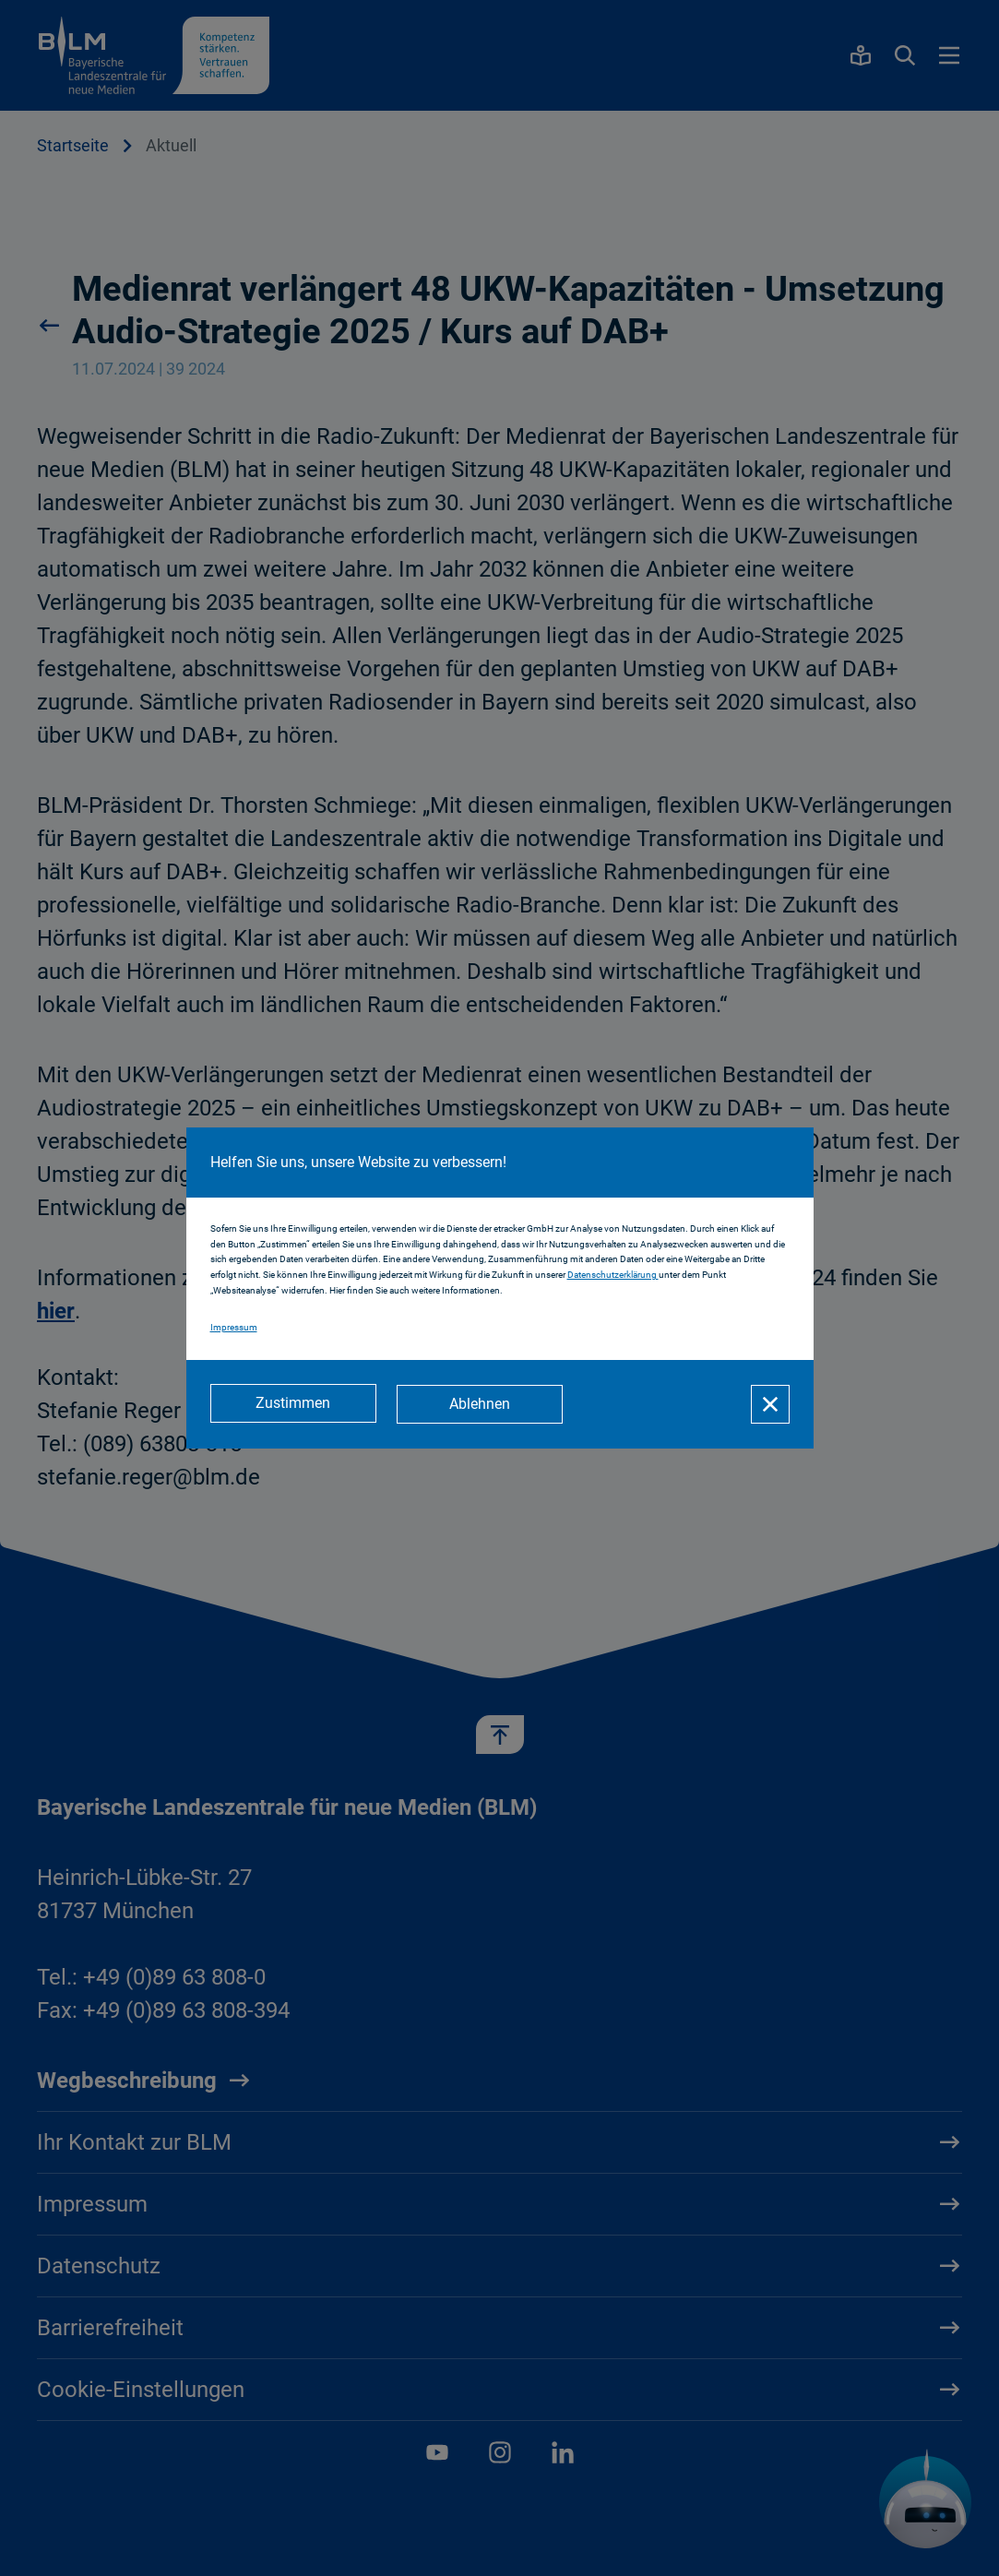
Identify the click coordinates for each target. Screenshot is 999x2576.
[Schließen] (770, 1404)
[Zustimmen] (293, 1404)
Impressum (233, 1328)
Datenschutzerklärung (613, 1276)
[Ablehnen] (481, 1404)
